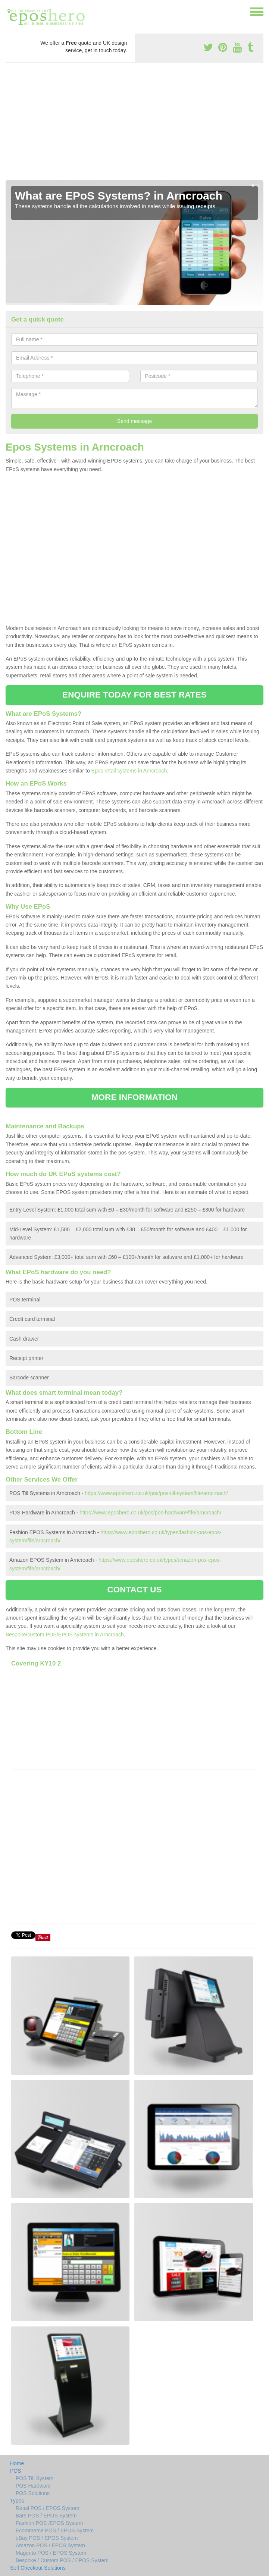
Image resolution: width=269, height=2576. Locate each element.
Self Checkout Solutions (38, 2568)
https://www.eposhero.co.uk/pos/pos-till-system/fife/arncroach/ (156, 1493)
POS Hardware (33, 2486)
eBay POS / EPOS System (47, 2538)
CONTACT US (134, 1589)
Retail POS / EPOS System (47, 2508)
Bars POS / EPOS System (46, 2516)
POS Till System (34, 2478)
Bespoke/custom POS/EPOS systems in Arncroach (65, 1635)
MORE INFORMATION (134, 1097)
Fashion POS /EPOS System (49, 2523)
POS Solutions (33, 2493)
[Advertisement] (134, 124)
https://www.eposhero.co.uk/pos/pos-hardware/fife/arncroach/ (150, 1513)
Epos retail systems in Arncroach (129, 771)
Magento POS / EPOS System (51, 2553)
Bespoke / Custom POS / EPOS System (62, 2560)
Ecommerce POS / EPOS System (55, 2530)
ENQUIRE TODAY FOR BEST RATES (134, 694)
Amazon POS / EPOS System (50, 2545)
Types (17, 2501)
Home (17, 2463)
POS (15, 2471)
